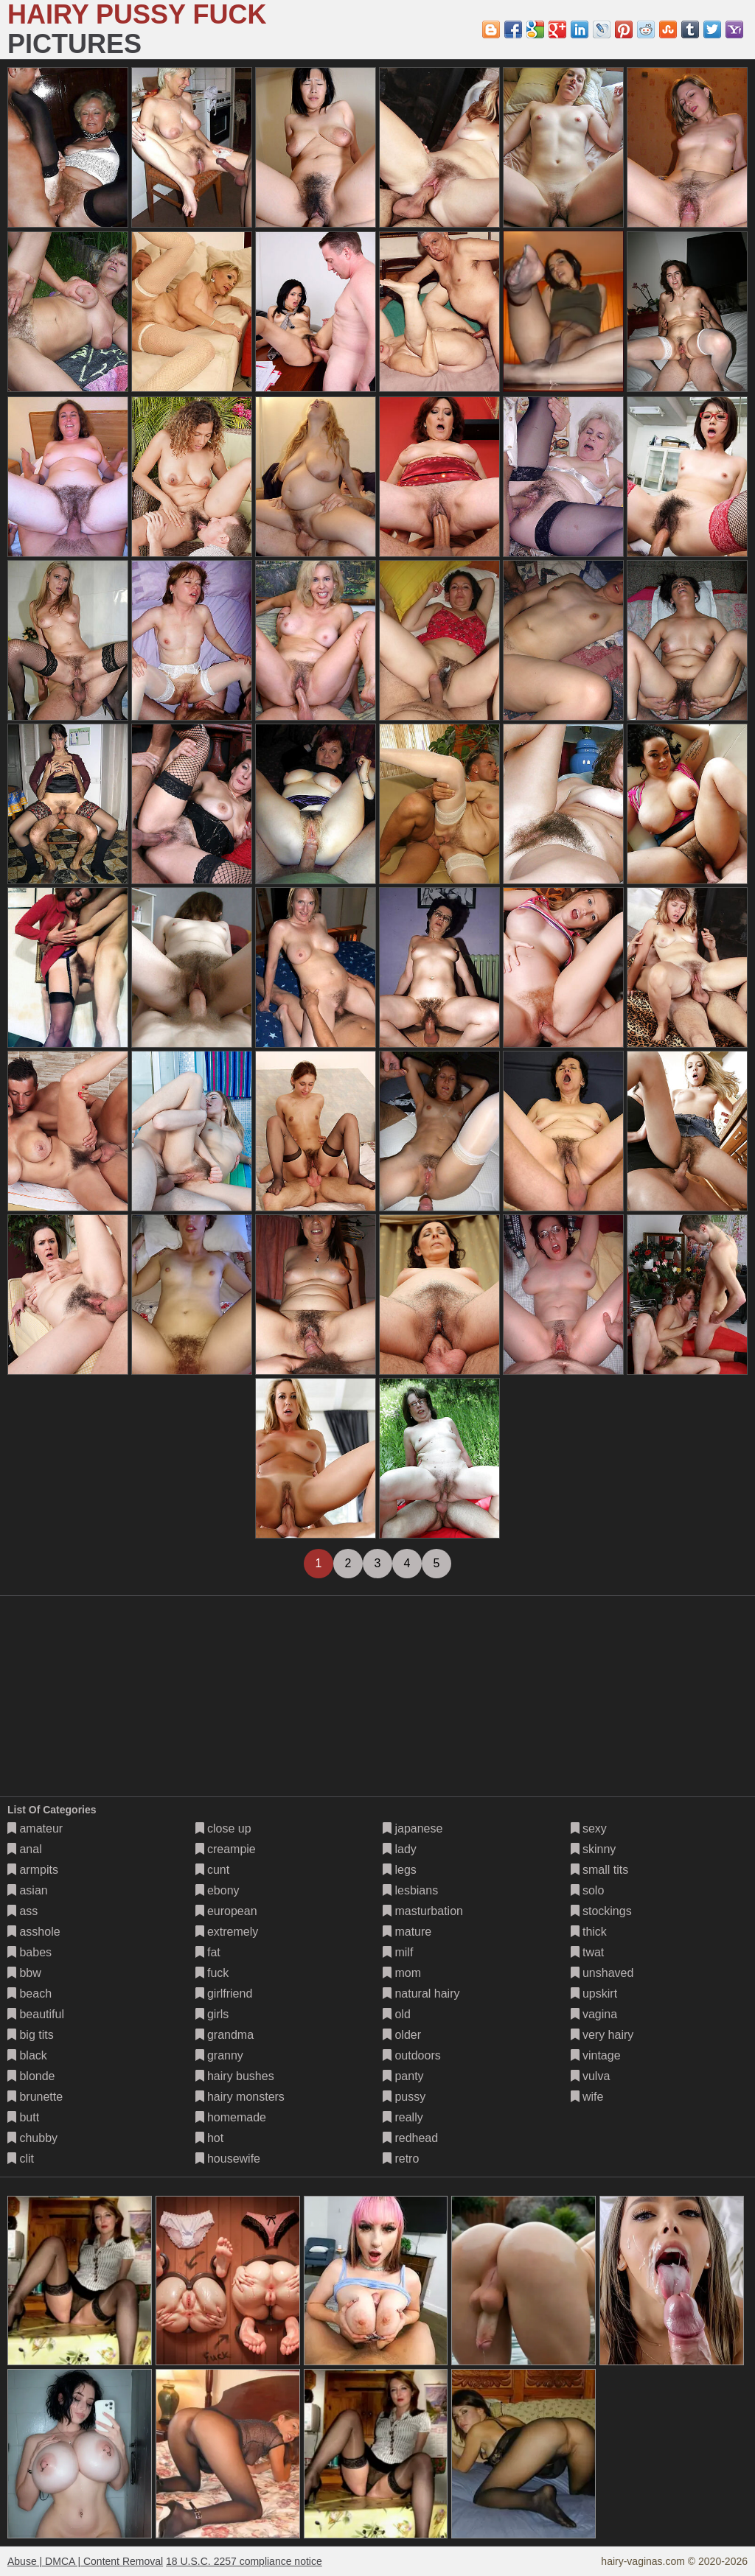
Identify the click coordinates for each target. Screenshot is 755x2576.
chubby (32, 2138)
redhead (410, 2138)
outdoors (412, 2055)
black (27, 2055)
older (402, 2035)
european (226, 1911)
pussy (404, 2096)
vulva (590, 2076)
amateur (35, 1828)
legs (400, 1869)
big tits (30, 2035)
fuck (212, 1973)
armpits (32, 1869)
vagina (594, 2014)
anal (24, 1849)
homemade (231, 2117)
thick (589, 1931)
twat (588, 1952)
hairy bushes (234, 2076)
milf (398, 1952)
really (403, 2117)
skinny (593, 1849)
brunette (35, 2096)
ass (22, 1911)
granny (219, 2055)
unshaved (602, 1973)
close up (223, 1828)
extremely (227, 1931)
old (397, 2014)
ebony (217, 1890)
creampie (225, 1849)
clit (20, 2158)
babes (29, 1952)
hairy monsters (240, 2096)
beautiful (35, 2014)
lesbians (410, 1890)
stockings (601, 1911)
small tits (600, 1869)
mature (407, 1931)
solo (588, 1890)
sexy (589, 1828)
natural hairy (421, 1993)
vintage (596, 2055)
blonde (31, 2076)
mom (402, 1973)
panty (403, 2076)
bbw (24, 1973)
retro (401, 2158)
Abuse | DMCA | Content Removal (85, 2561)
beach (29, 1993)
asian (27, 1890)
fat (207, 1952)
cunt (212, 1869)
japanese (412, 1828)
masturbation (423, 1911)
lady (400, 1849)
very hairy (602, 2035)
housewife (228, 2158)
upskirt (594, 1993)
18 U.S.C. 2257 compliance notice (244, 2561)
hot (209, 2138)
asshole (33, 1931)
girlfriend (224, 1993)
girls (212, 2014)
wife (587, 2096)
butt (23, 2117)
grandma (224, 2035)
